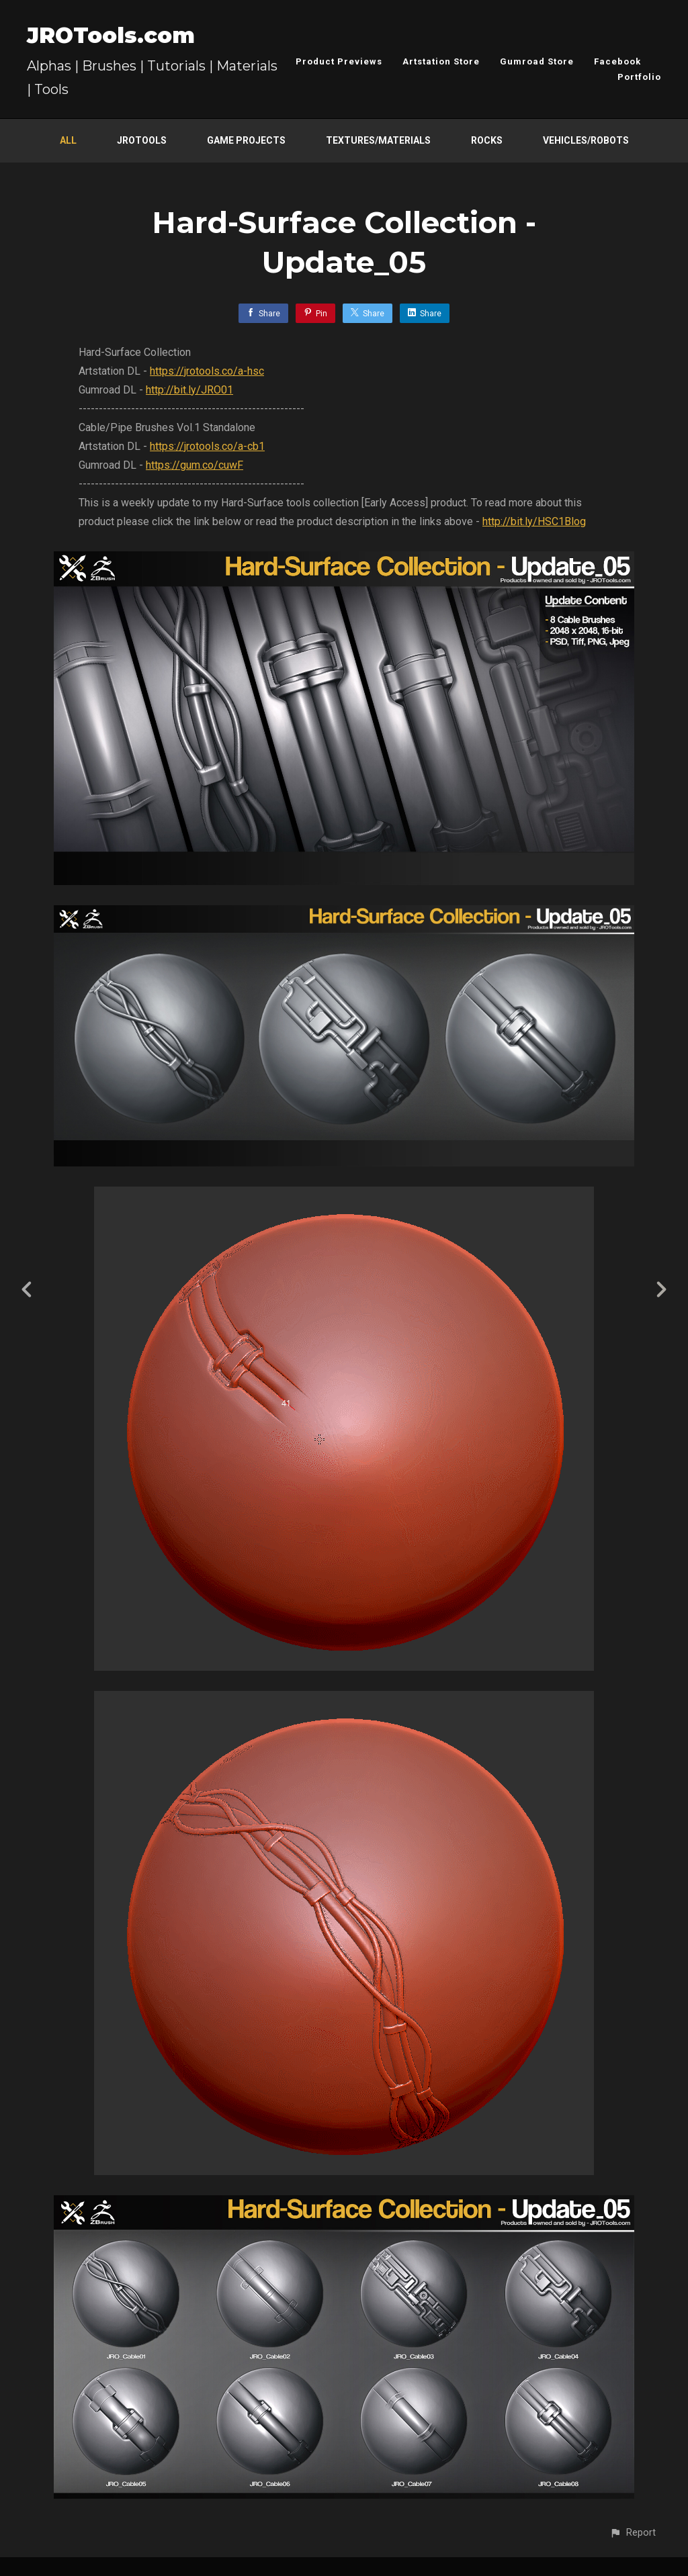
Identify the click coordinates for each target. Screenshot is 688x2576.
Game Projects (246, 140)
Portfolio (639, 77)
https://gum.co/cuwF (194, 465)
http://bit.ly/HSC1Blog (534, 521)
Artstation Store (441, 61)
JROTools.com (111, 35)
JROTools (142, 140)
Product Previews (339, 61)
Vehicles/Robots (586, 140)
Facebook (617, 61)
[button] (632, 2532)
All (68, 140)
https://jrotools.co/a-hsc (207, 371)
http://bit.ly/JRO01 (189, 389)
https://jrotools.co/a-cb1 (207, 446)
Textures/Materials (378, 140)
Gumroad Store (537, 61)
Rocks (487, 140)
